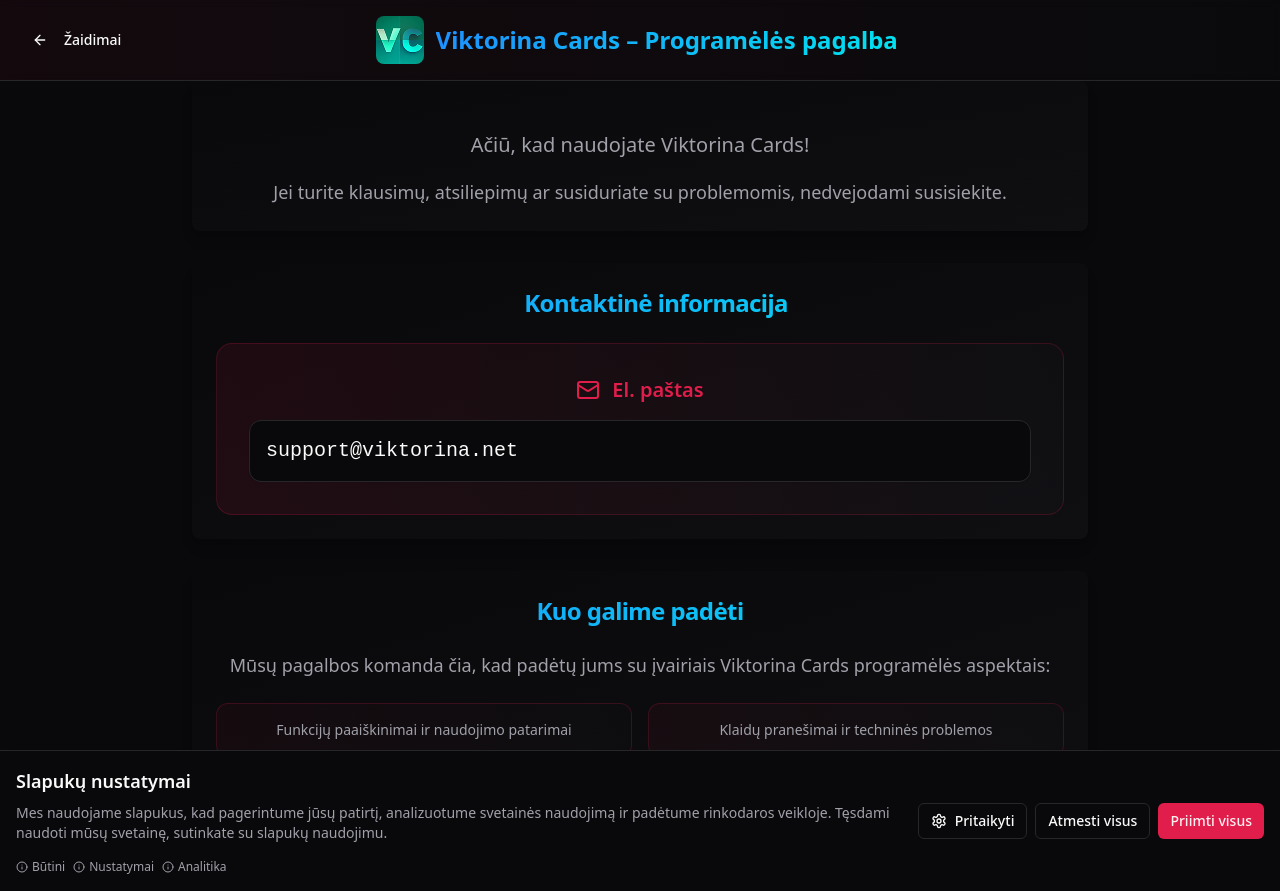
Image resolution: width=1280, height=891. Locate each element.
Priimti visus (1211, 820)
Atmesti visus (1092, 820)
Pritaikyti (973, 820)
